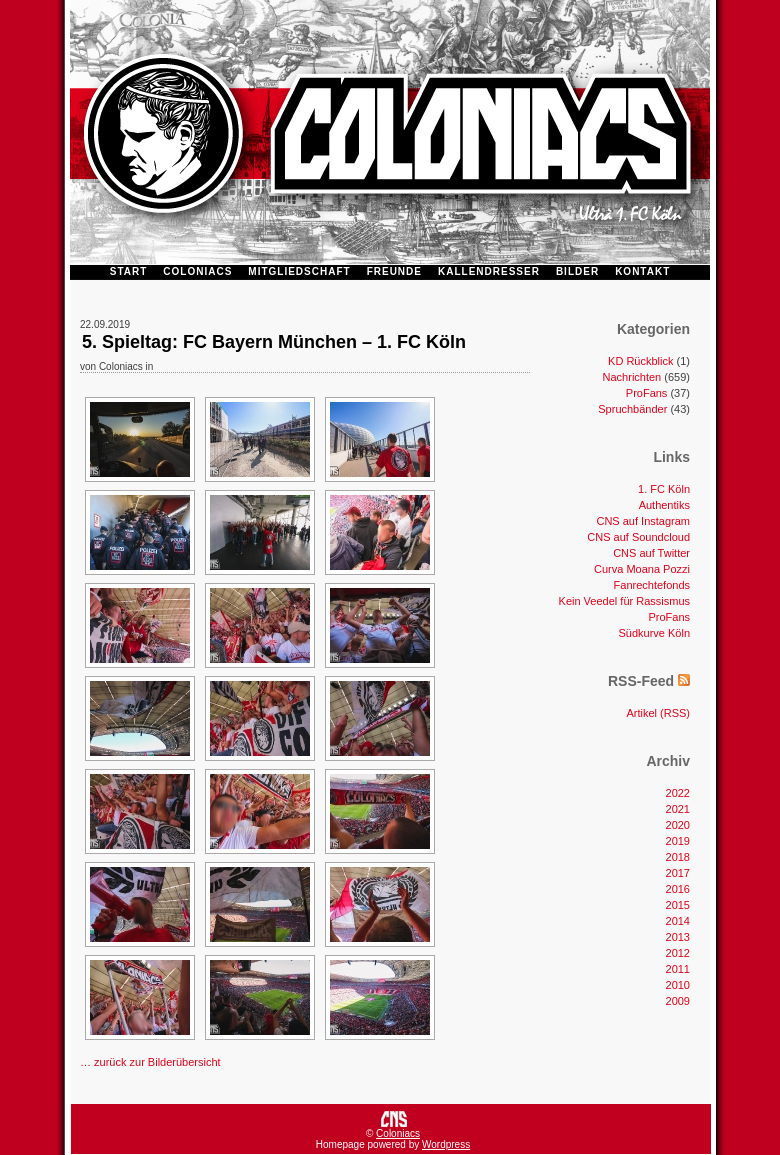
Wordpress (446, 1144)
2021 (678, 809)
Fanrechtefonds (652, 585)
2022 (678, 793)
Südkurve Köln (654, 633)
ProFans (647, 393)
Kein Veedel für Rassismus (624, 601)
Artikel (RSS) (658, 713)
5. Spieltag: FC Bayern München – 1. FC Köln (274, 342)
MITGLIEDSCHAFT (299, 271)
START (129, 271)
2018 (678, 857)
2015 (678, 905)
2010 (678, 985)
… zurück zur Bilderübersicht (150, 1062)
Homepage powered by (369, 1144)
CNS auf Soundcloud (638, 537)
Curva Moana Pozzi (642, 569)
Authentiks (664, 505)
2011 (678, 969)
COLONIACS (197, 271)
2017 (678, 873)
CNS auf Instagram (643, 521)
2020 (678, 825)
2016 (678, 889)
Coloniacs (398, 1133)
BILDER (577, 271)
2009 (678, 1001)
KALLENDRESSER (489, 271)
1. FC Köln (664, 489)
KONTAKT (642, 271)
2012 (678, 953)
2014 (678, 921)
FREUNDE (394, 271)
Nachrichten (632, 377)
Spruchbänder (632, 409)
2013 (678, 937)
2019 (678, 841)
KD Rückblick (640, 361)
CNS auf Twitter (651, 553)
